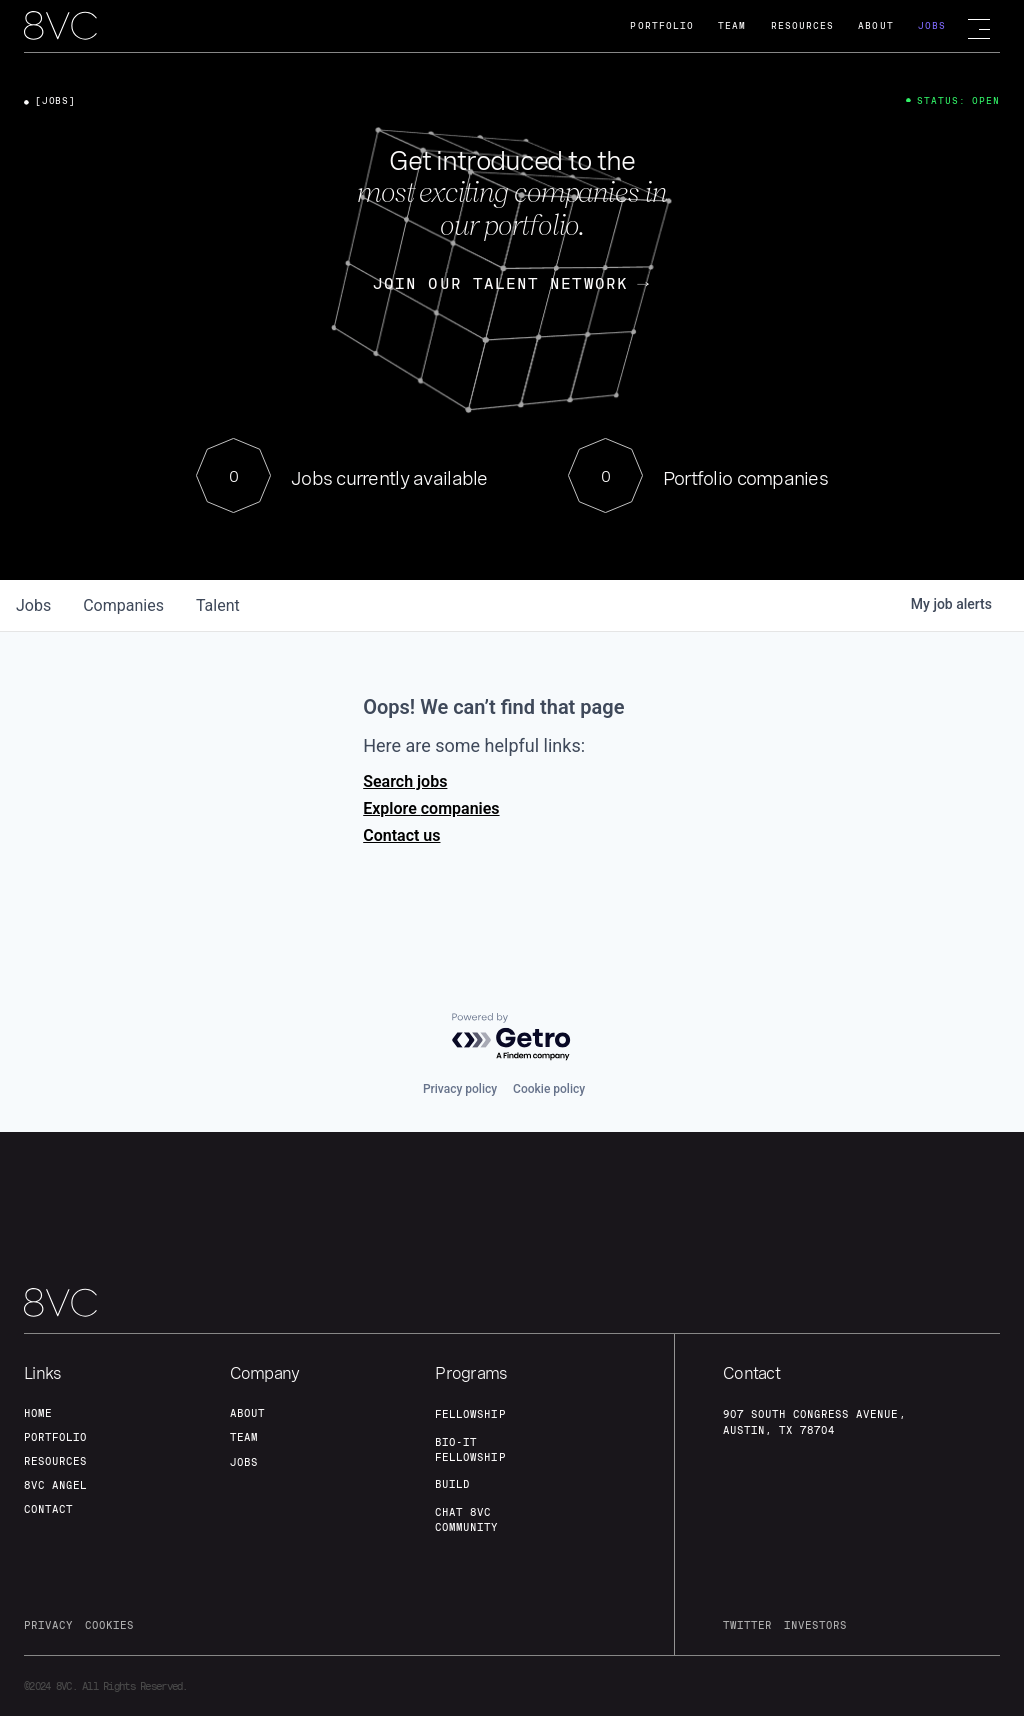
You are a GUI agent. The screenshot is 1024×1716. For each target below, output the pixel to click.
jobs (33, 605)
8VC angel (55, 1485)
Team (732, 25)
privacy (48, 1625)
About (875, 25)
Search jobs (405, 781)
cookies (109, 1625)
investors (815, 1625)
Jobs (932, 25)
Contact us (401, 835)
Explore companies (431, 808)
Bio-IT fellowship (470, 1449)
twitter (747, 1625)
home (38, 1413)
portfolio (55, 1437)
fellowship (470, 1414)
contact (48, 1509)
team (244, 1437)
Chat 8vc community (466, 1519)
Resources (803, 25)
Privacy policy (460, 1089)
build (452, 1484)
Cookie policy (549, 1089)
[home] (60, 27)
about (247, 1413)
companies (123, 605)
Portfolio (662, 25)
